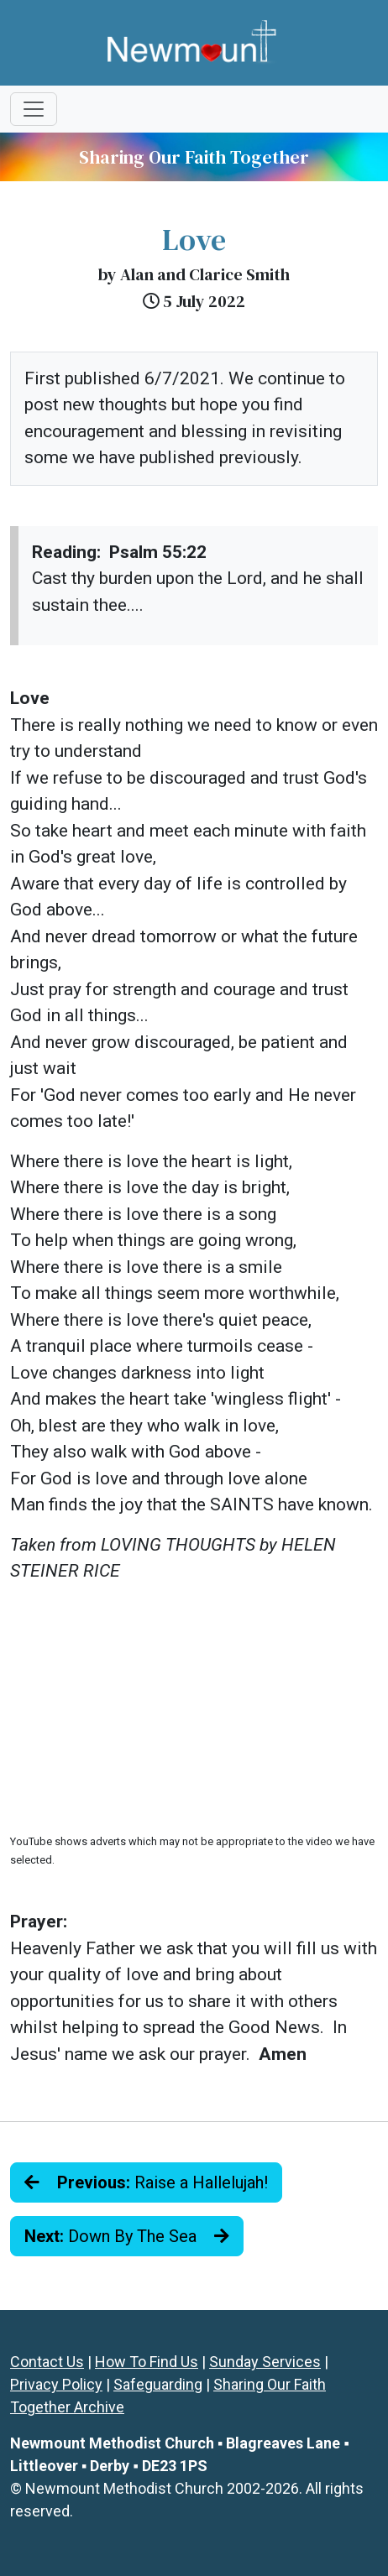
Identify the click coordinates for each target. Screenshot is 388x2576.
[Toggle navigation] (33, 109)
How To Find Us (146, 2361)
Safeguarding (157, 2384)
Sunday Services (265, 2361)
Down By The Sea (126, 2236)
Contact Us (47, 2361)
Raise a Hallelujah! (146, 2182)
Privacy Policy (56, 2384)
